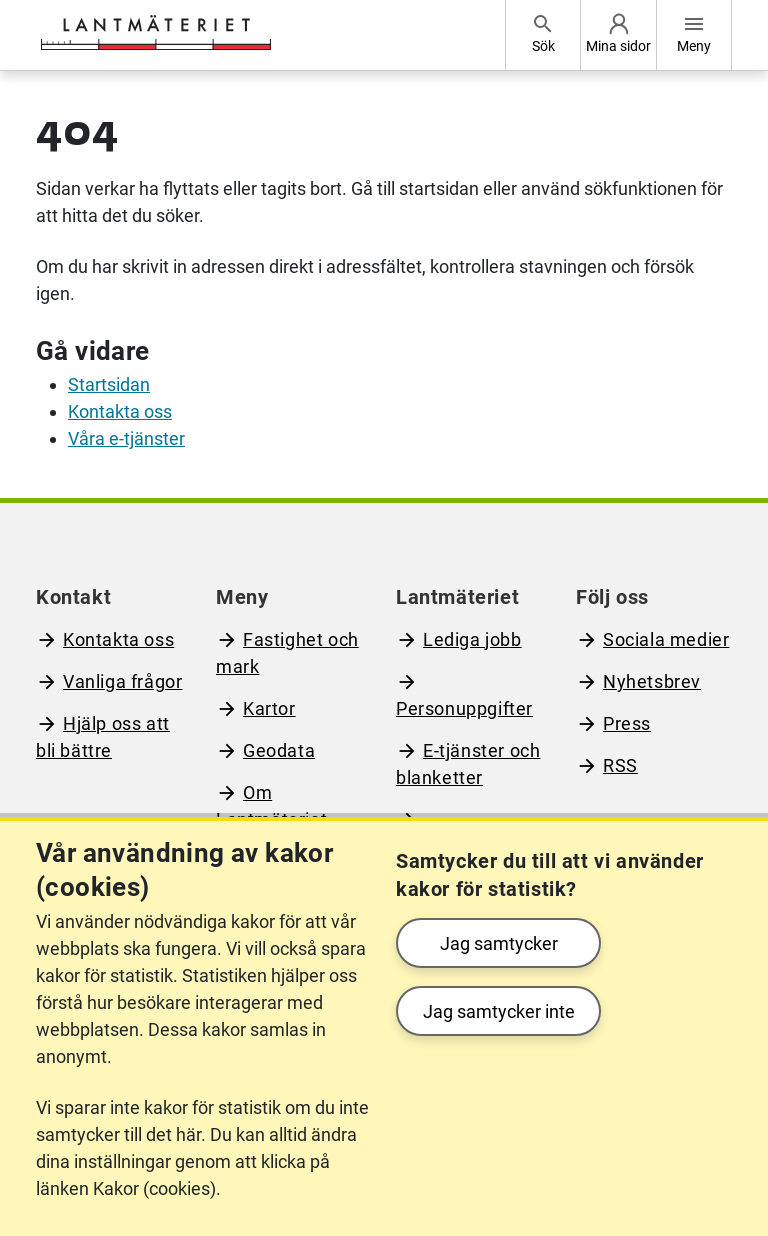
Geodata (279, 750)
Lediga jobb (472, 639)
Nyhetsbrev (652, 681)
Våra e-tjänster (126, 438)
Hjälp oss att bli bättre (103, 737)
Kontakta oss (120, 411)
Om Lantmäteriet (271, 806)
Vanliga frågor (122, 681)
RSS (620, 765)
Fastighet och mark (287, 653)
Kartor (269, 708)
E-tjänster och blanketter (468, 764)
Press (627, 723)
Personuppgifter (464, 708)
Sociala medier (666, 639)
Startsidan (109, 384)
